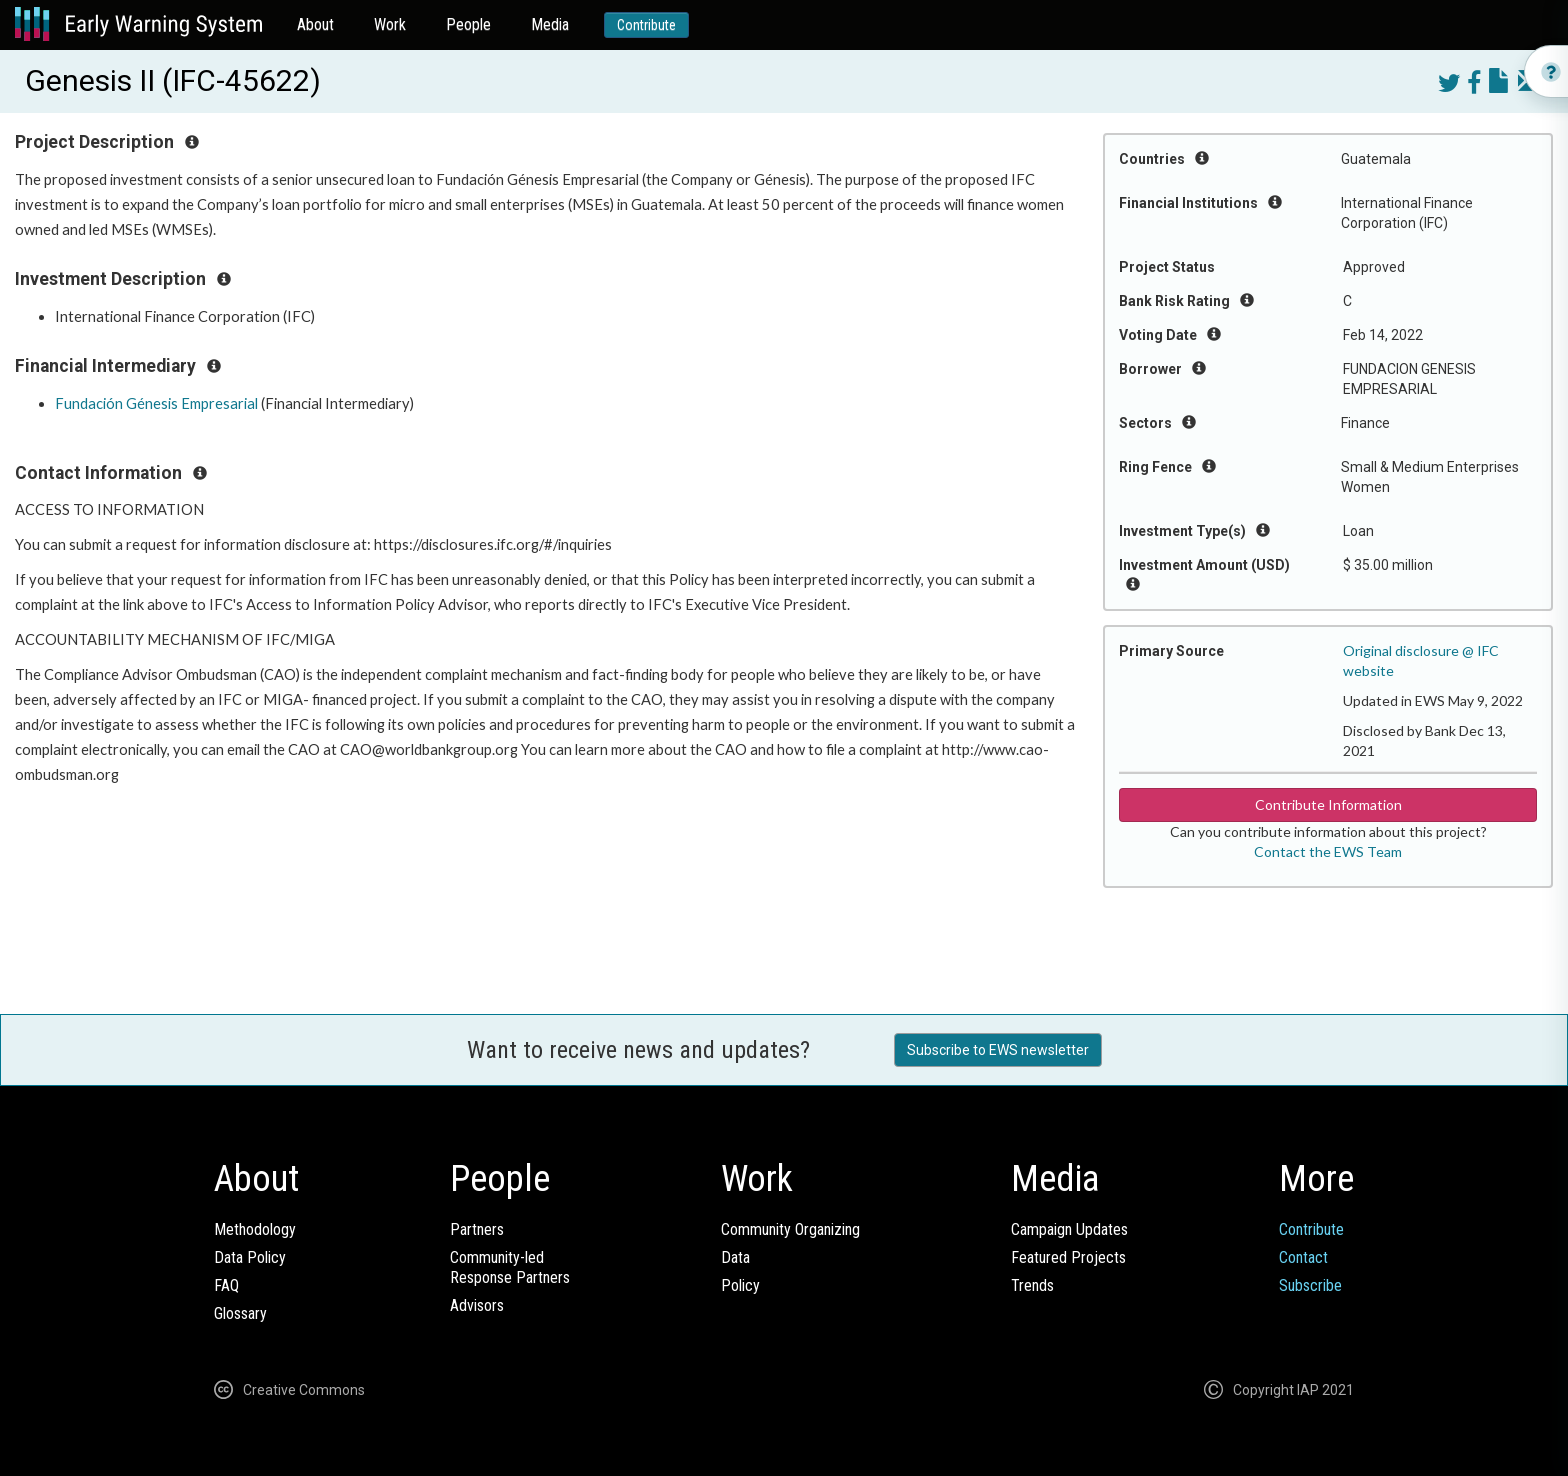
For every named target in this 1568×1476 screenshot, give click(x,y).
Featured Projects (1068, 1257)
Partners (477, 1229)
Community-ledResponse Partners (510, 1267)
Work (390, 24)
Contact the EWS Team (1328, 851)
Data (735, 1257)
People (468, 24)
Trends (1032, 1285)
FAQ (226, 1285)
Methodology (255, 1229)
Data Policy (250, 1257)
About (315, 24)
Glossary (240, 1313)
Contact (1303, 1257)
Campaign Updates (1069, 1229)
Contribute (646, 25)
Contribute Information (1328, 804)
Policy (740, 1285)
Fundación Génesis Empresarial (156, 403)
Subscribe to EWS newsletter (998, 1050)
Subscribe (1310, 1285)
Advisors (477, 1305)
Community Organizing (790, 1229)
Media (550, 24)
